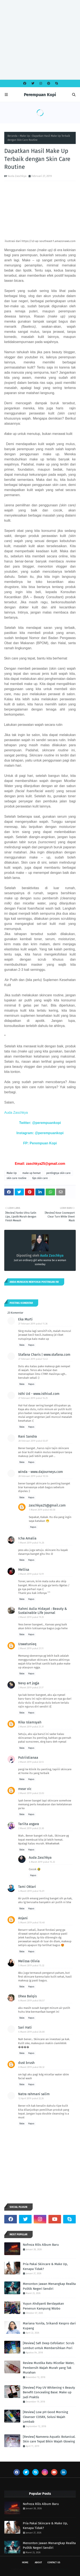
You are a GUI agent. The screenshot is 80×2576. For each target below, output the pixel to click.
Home (25, 2562)
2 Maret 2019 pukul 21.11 (31, 1648)
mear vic (25, 1789)
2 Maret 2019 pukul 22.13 (31, 1762)
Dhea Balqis (27, 1996)
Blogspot (64, 2569)
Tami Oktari (27, 1887)
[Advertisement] (40, 40)
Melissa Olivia (29, 1961)
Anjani (23, 1918)
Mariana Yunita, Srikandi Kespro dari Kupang (49, 2325)
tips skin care (40, 1178)
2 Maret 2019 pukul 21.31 (31, 1726)
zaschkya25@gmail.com (47, 1505)
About (38, 2562)
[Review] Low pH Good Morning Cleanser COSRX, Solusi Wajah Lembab (45, 2417)
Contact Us (53, 2562)
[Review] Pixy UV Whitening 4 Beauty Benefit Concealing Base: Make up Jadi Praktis (49, 2392)
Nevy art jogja (28, 1683)
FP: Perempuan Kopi (40, 1143)
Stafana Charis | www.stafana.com (44, 1355)
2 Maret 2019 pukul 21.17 (31, 1687)
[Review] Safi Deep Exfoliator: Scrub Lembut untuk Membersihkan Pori (48, 2345)
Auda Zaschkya (17, 176)
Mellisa (23, 1570)
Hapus (31, 1345)
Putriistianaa (28, 1758)
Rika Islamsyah (29, 1722)
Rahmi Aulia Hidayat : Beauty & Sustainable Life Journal (42, 1611)
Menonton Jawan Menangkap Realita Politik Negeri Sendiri (49, 2286)
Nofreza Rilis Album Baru (41, 2245)
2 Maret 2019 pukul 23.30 (31, 1828)
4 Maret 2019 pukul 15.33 (42, 1862)
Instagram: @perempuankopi (40, 1133)
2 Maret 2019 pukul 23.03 (31, 1793)
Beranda (12, 135)
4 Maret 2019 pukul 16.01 (31, 1891)
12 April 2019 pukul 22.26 (31, 2098)
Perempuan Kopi (40, 94)
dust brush (26, 2063)
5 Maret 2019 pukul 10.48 (31, 1922)
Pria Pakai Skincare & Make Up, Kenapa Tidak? (45, 2266)
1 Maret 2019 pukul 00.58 (42, 1509)
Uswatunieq (27, 1644)
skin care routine (16, 1178)
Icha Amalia (27, 1538)
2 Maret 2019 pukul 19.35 (31, 1617)
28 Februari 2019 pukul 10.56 (33, 1476)
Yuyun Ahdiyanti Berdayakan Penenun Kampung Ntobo (43, 2306)
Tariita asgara (28, 1824)
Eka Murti (25, 1319)
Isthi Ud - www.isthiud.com (39, 1394)
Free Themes (37, 2569)
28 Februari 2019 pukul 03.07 (33, 1441)
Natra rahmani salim (34, 2094)
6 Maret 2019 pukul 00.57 (31, 2000)
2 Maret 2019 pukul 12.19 (31, 1574)
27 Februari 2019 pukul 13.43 (33, 1359)
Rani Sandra (27, 1436)
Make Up (25, 135)
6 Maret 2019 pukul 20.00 (31, 2032)
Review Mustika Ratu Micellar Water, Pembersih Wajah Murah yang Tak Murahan (48, 2367)
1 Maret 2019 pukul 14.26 (31, 1542)
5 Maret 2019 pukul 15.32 (31, 1965)
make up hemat (31, 1173)
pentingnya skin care (58, 1173)
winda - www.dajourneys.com (40, 1472)
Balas (22, 1345)
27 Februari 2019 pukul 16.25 (33, 1398)
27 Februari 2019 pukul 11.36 (33, 1323)
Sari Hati (25, 2027)
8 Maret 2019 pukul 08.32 (31, 2067)
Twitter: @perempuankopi (40, 1123)
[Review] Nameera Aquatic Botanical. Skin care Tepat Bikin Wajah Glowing (49, 2439)
